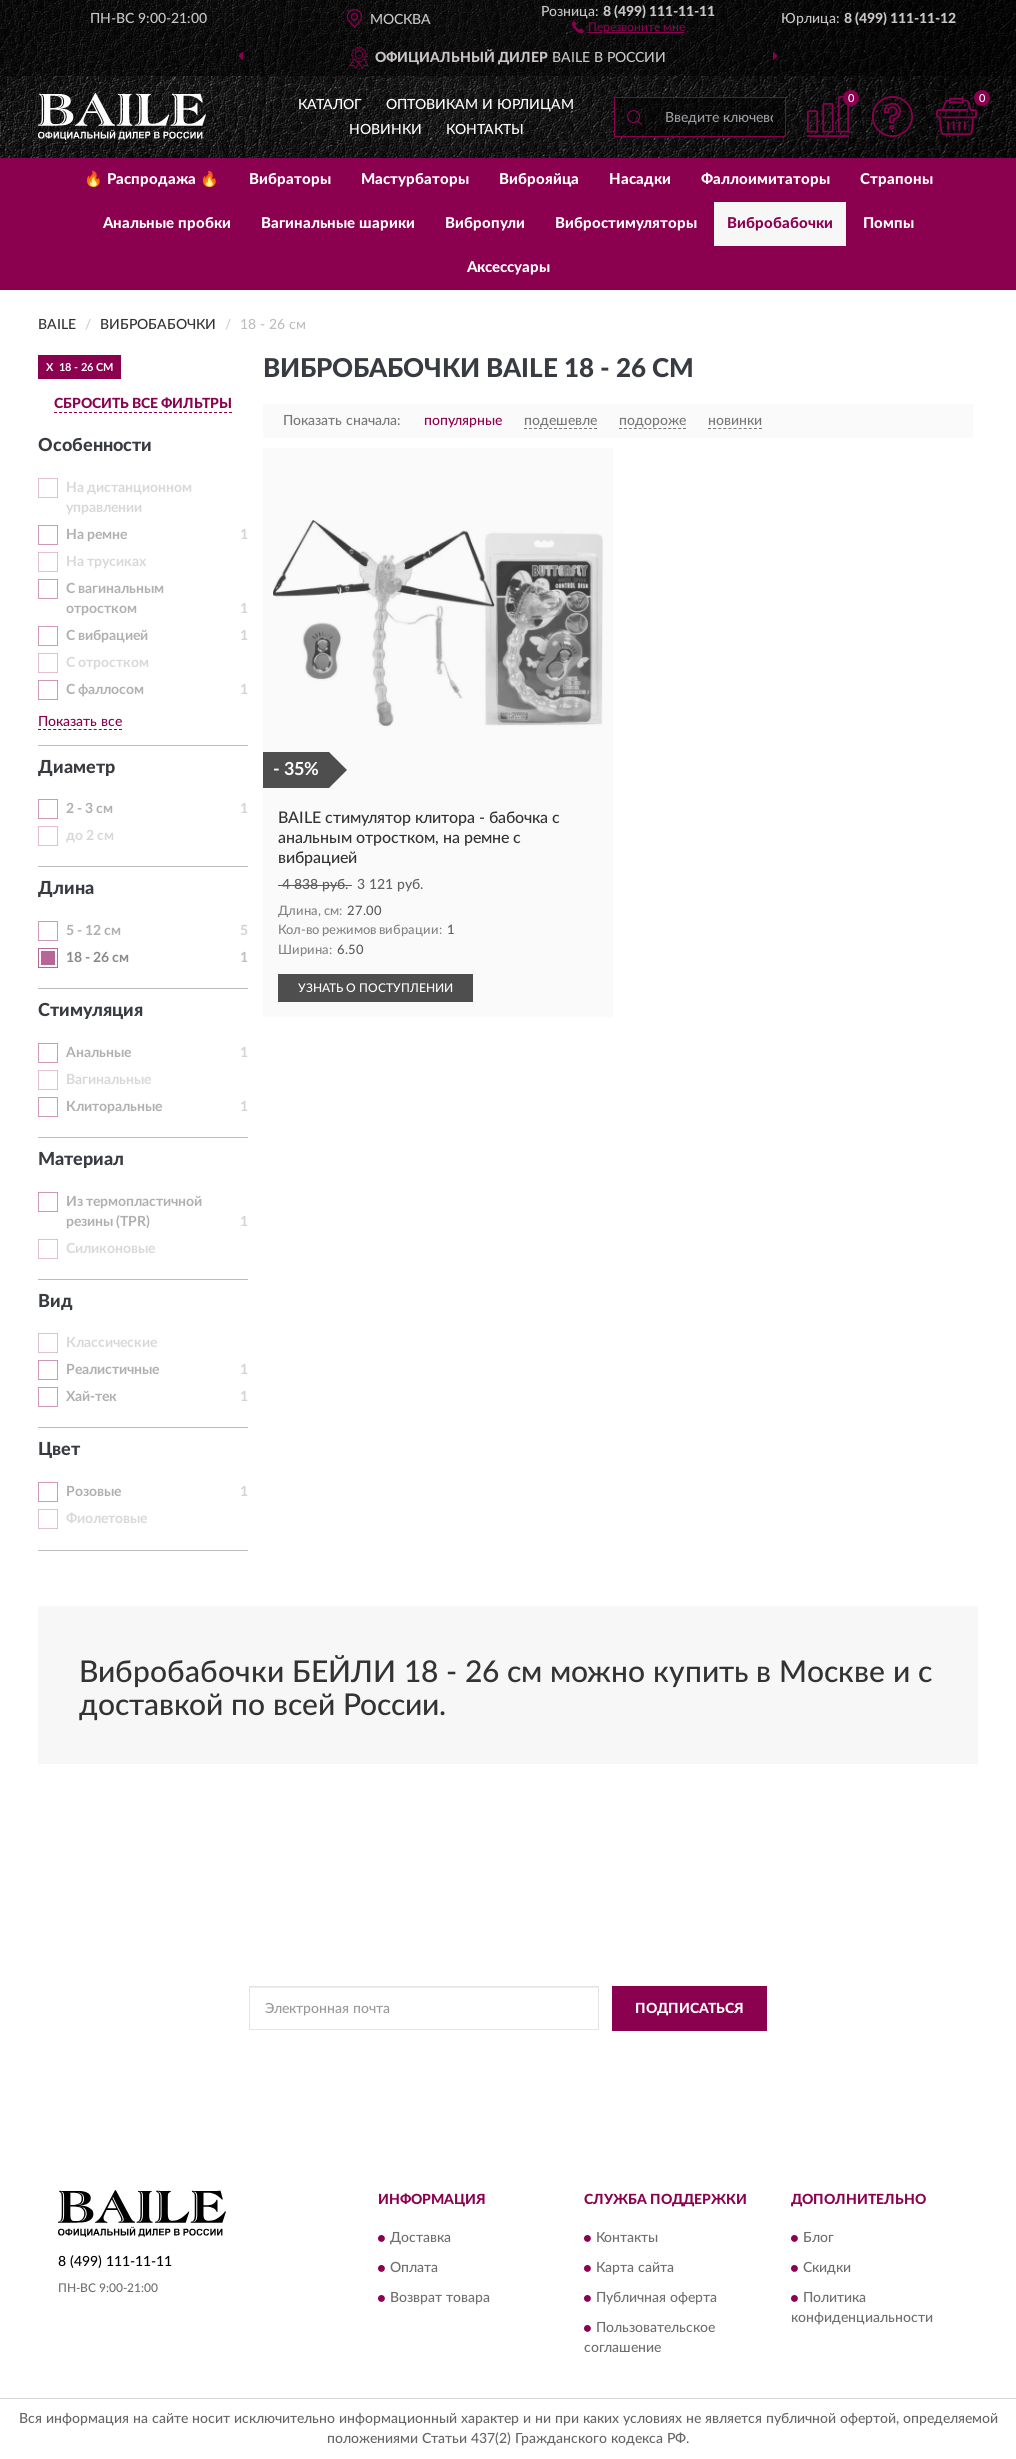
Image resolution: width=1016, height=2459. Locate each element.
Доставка (420, 2239)
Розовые (93, 1492)
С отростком (107, 663)
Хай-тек (91, 1397)
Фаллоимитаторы (765, 179)
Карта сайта (635, 2269)
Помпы (888, 223)
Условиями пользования (690, 2054)
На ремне (96, 535)
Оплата (414, 2269)
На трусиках (106, 562)
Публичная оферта (656, 2299)
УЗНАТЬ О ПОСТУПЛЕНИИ (375, 988)
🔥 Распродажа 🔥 (151, 179)
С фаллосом (105, 690)
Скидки (827, 2269)
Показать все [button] (80, 722)
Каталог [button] (330, 105)
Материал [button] (81, 1160)
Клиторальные (114, 1107)
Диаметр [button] (76, 768)
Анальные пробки (167, 223)
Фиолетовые (106, 1519)
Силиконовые (110, 1249)
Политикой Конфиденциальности (514, 2054)
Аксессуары (508, 267)
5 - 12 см (93, 931)
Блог (818, 2239)
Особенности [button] (95, 446)
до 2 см (90, 836)
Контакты (485, 130)
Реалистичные (112, 1370)
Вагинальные (108, 1080)
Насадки (640, 179)
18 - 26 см (97, 958)
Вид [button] (55, 1302)
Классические (111, 1343)
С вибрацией (107, 636)
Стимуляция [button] (90, 1011)
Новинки (385, 130)
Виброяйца (539, 179)
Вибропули (485, 223)
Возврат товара (440, 2299)
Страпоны (896, 179)
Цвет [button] (59, 1450)
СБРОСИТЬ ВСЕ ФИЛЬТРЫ (143, 404)
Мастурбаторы (415, 179)
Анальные (98, 1053)
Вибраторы (290, 179)
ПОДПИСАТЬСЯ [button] (689, 2009)
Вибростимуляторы (626, 223)
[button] (628, 26)
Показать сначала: (342, 421)
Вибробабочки (780, 223)
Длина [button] (66, 889)
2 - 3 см (89, 809)
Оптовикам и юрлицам (480, 105)
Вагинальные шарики (338, 223)
